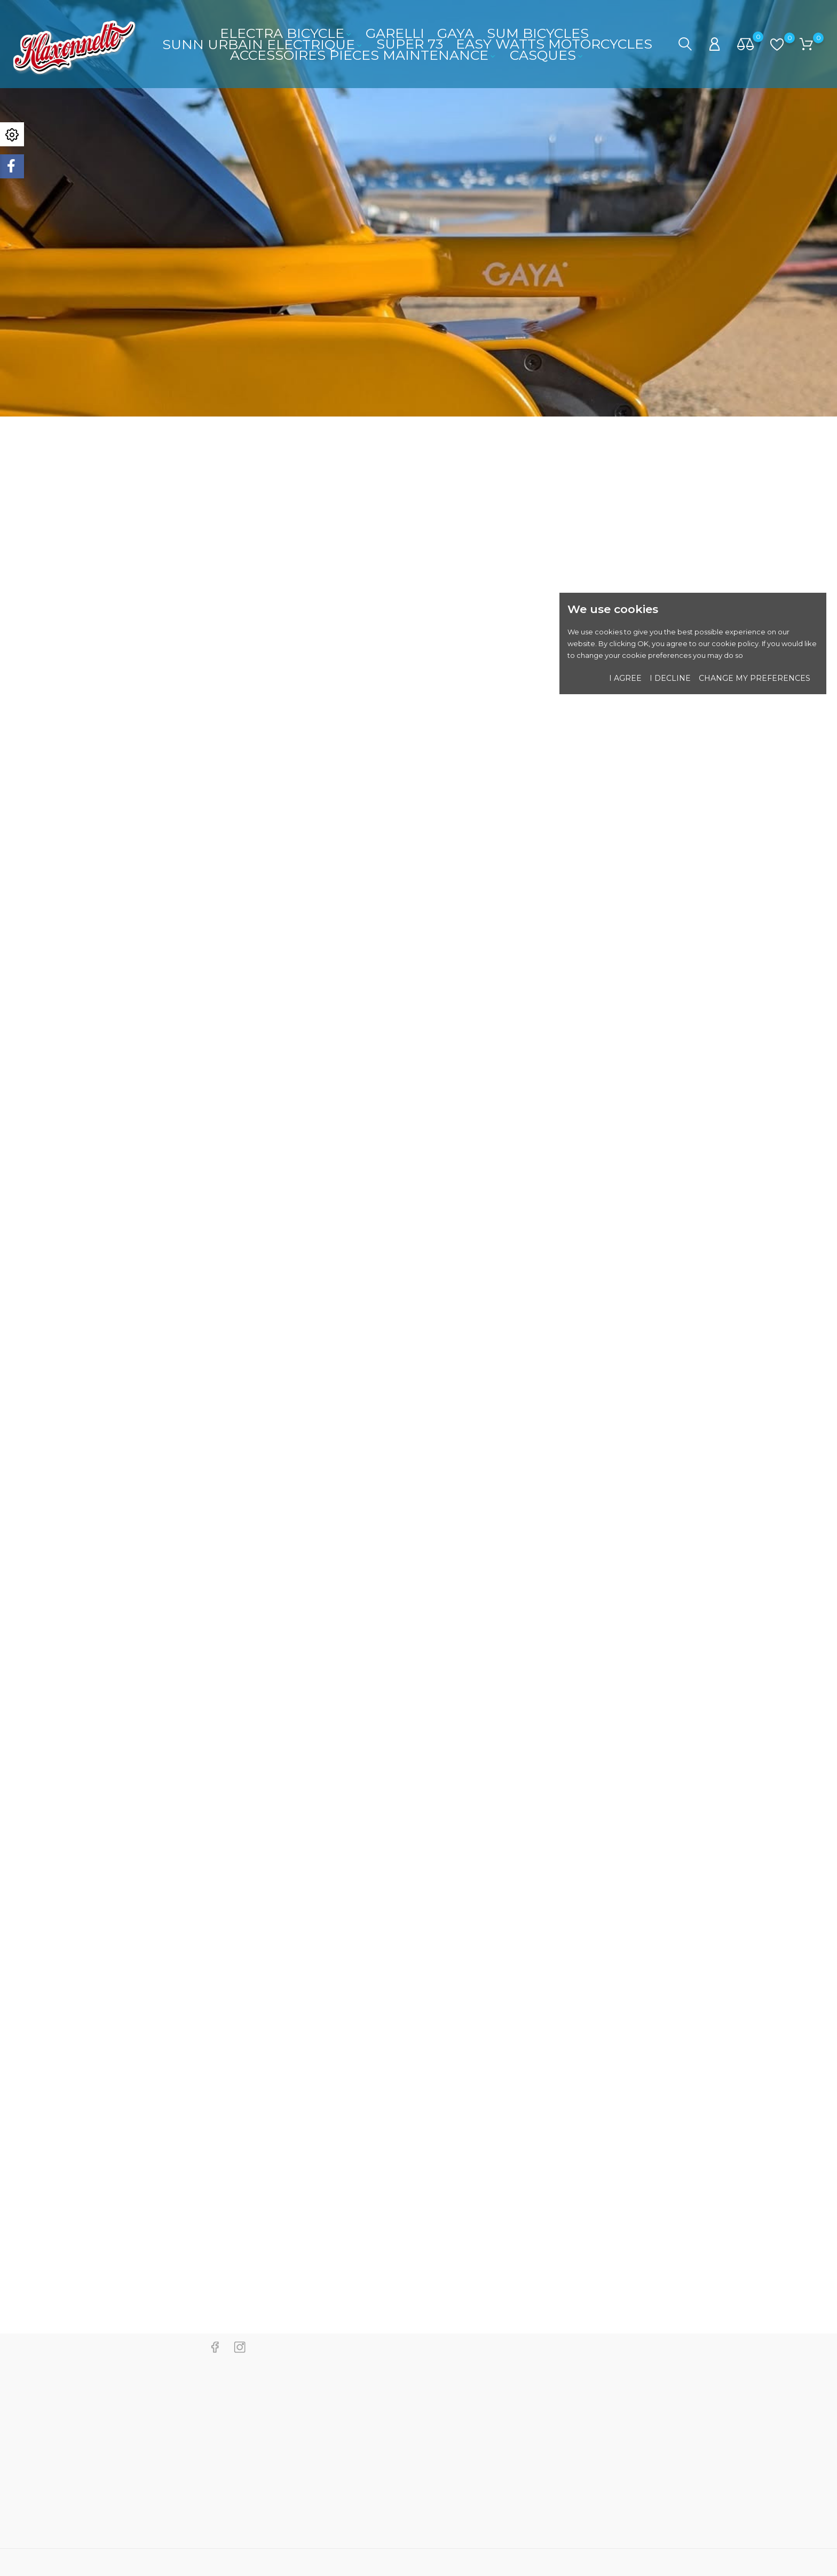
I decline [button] (670, 678)
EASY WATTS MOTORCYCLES (554, 43)
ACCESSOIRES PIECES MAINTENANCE (363, 55)
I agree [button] (625, 678)
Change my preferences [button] (754, 678)
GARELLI (395, 33)
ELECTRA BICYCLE (286, 33)
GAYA (455, 33)
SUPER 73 (409, 43)
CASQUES (547, 55)
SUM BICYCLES (538, 33)
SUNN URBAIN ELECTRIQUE (263, 43)
